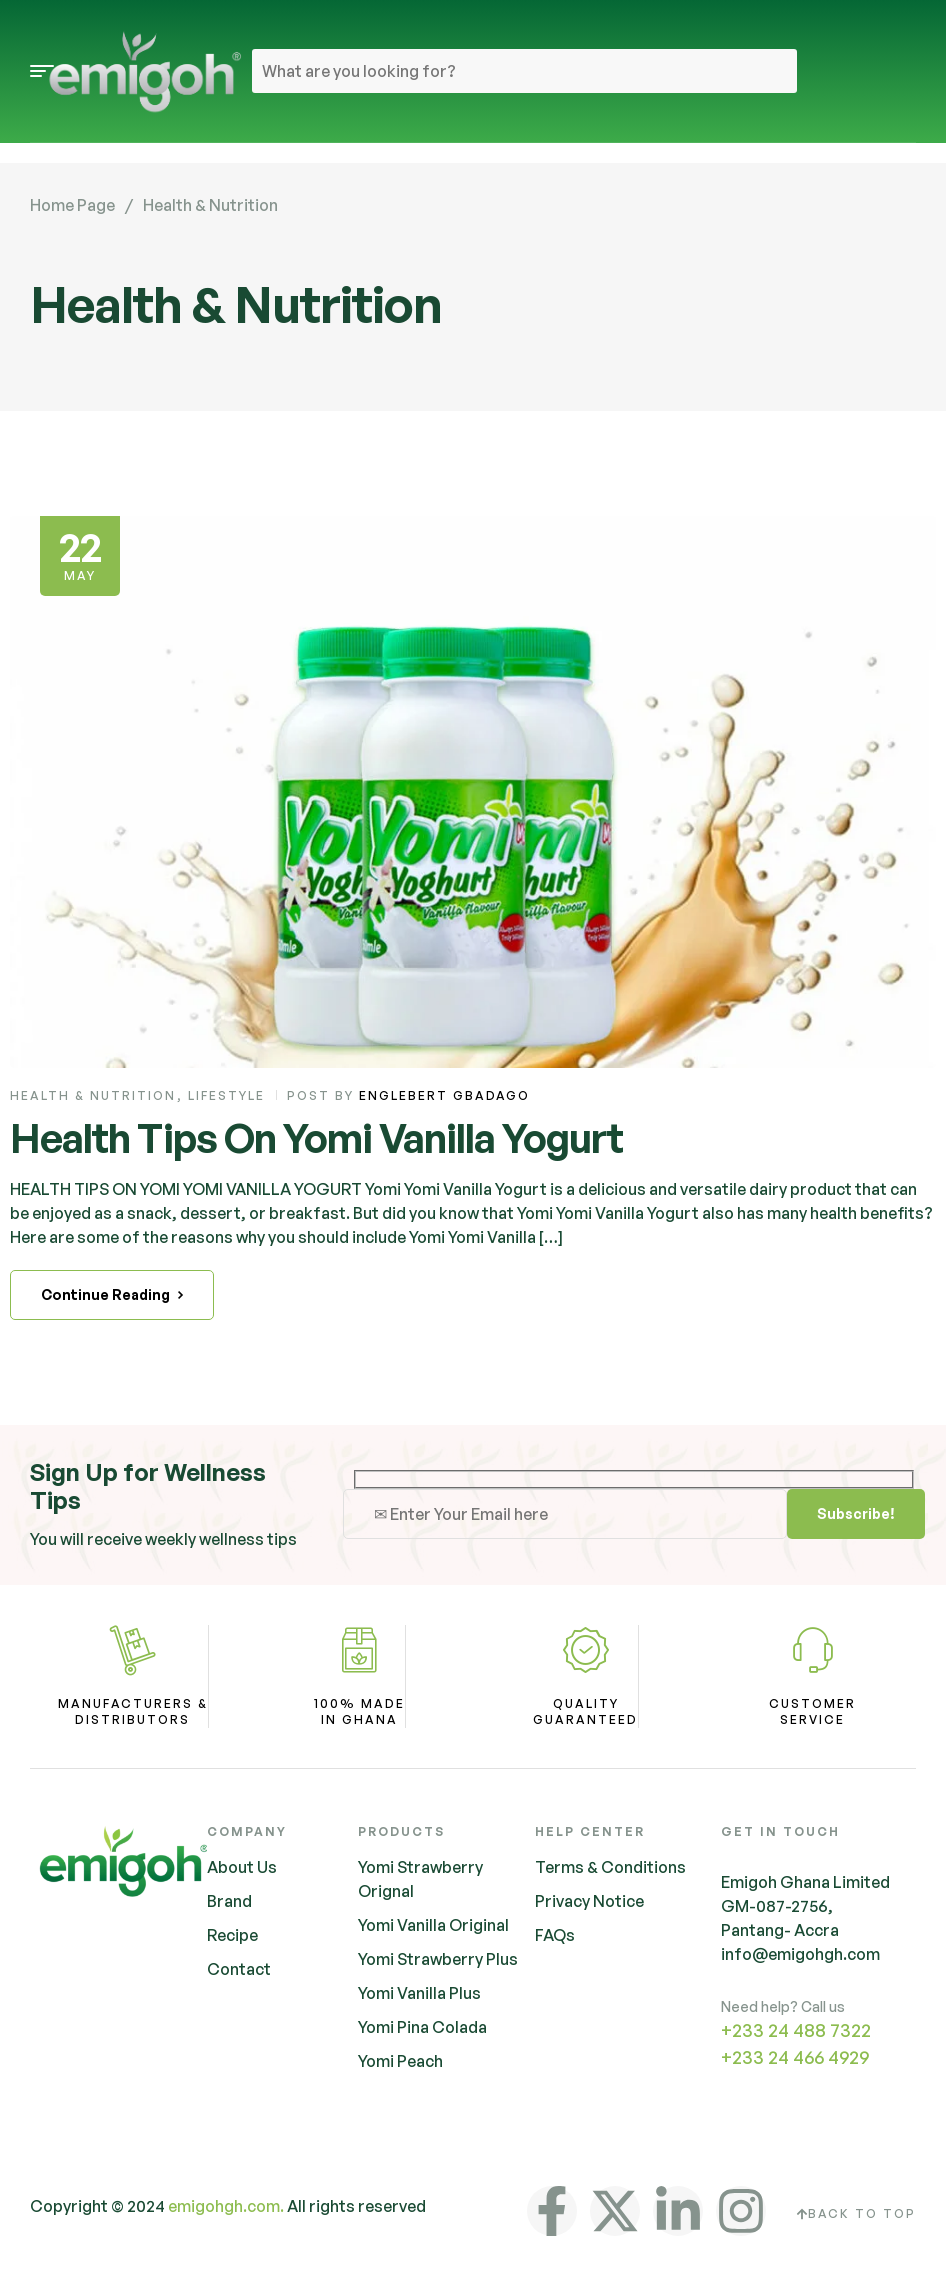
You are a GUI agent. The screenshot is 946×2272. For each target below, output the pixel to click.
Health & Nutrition (93, 1095)
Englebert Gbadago (444, 1095)
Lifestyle (226, 1095)
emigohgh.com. (226, 2206)
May (80, 552)
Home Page (72, 205)
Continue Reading (112, 1294)
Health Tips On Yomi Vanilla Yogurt (316, 1138)
